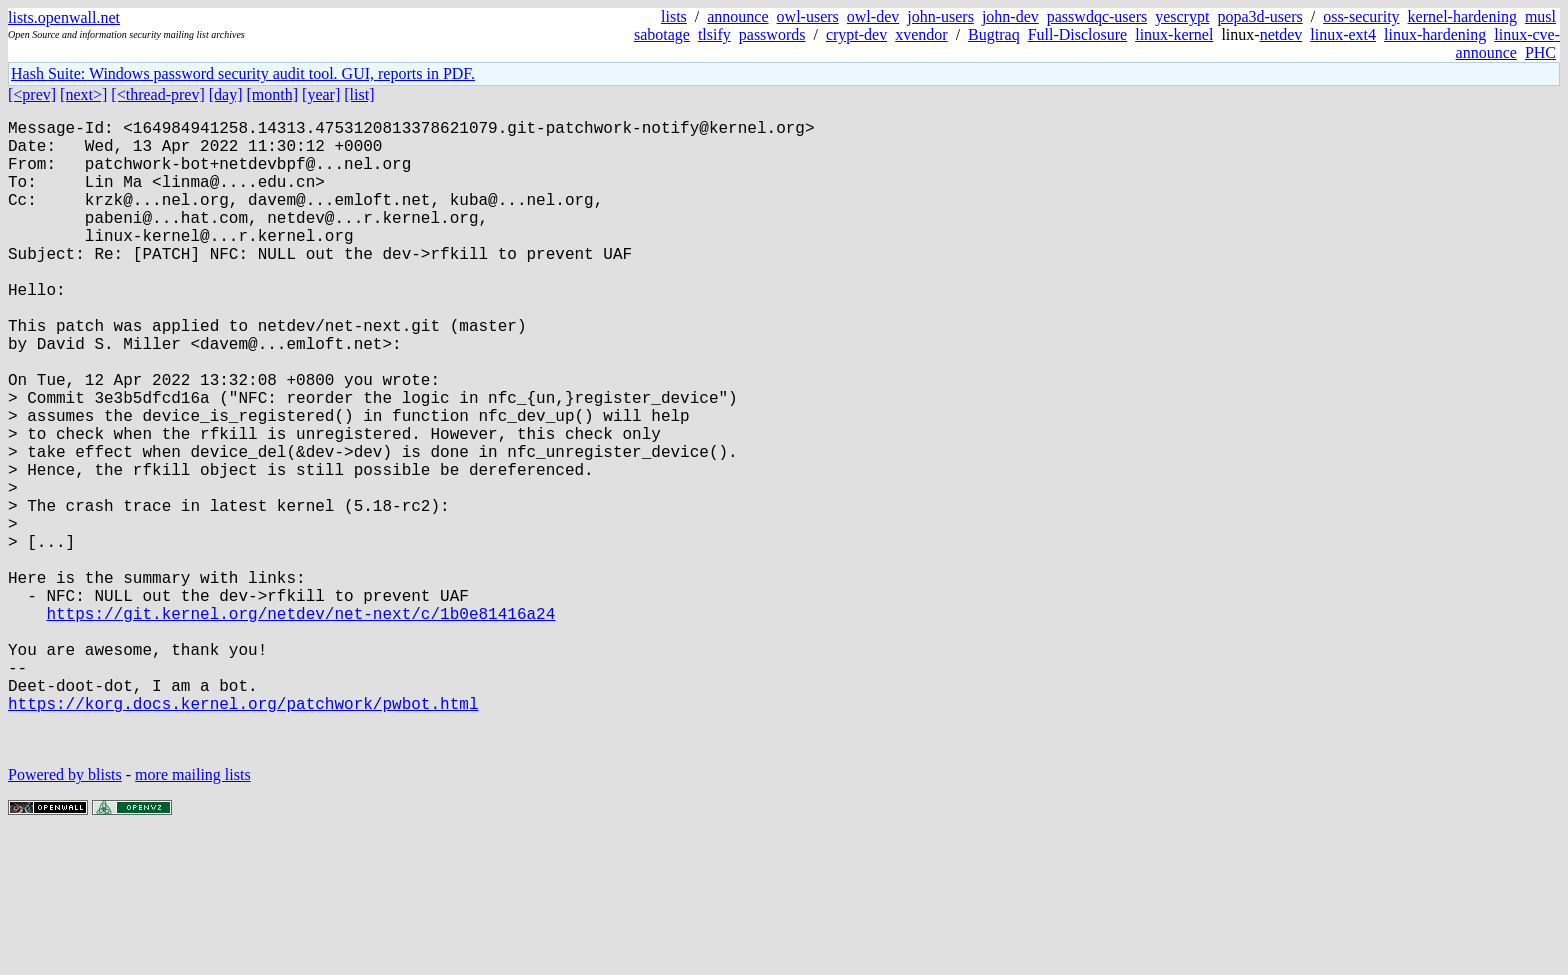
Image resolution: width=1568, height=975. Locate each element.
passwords (772, 34)
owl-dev (873, 16)
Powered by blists (65, 914)
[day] (226, 94)
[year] (321, 94)
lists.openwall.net (64, 17)
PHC (1540, 52)
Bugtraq (994, 34)
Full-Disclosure (1078, 34)
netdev (1281, 34)
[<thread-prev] (157, 94)
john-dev (1010, 16)
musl (1540, 16)
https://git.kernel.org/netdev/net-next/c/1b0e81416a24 (300, 725)
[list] (359, 94)
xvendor (921, 34)
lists (674, 16)
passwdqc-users (1097, 16)
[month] (273, 94)
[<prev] (32, 94)
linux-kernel (1174, 34)
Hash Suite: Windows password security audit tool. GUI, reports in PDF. (243, 73)
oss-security (1361, 16)
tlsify (714, 34)
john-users (940, 16)
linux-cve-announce (1508, 43)
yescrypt (1182, 16)
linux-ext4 (1343, 34)
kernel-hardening (1462, 16)
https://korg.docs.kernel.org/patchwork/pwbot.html (243, 835)
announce (737, 16)
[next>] (83, 94)
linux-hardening (1435, 34)
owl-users (808, 16)
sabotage (662, 34)
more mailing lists (193, 914)
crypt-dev (856, 34)
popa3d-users (1259, 16)
